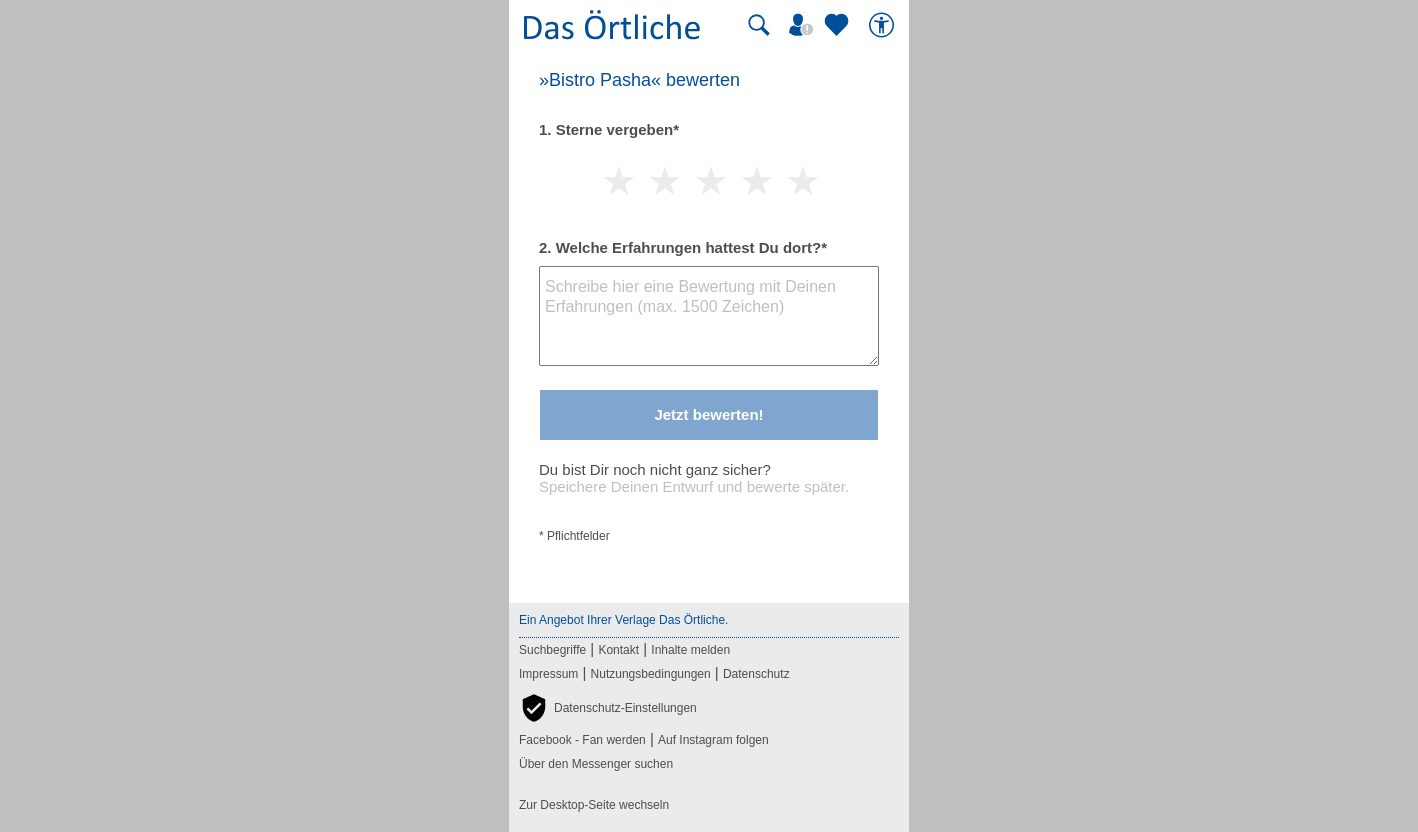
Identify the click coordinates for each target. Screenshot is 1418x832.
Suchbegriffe (552, 650)
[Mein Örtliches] (804, 25)
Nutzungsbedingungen (651, 674)
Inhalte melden (690, 650)
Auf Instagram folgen (713, 740)
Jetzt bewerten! (708, 414)
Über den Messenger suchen (596, 764)
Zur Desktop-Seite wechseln (594, 805)
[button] (608, 708)
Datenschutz (756, 674)
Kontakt (618, 650)
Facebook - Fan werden (582, 740)
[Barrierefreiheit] (884, 25)
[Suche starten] (759, 25)
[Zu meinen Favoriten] (839, 25)
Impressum (548, 674)
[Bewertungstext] (709, 316)
